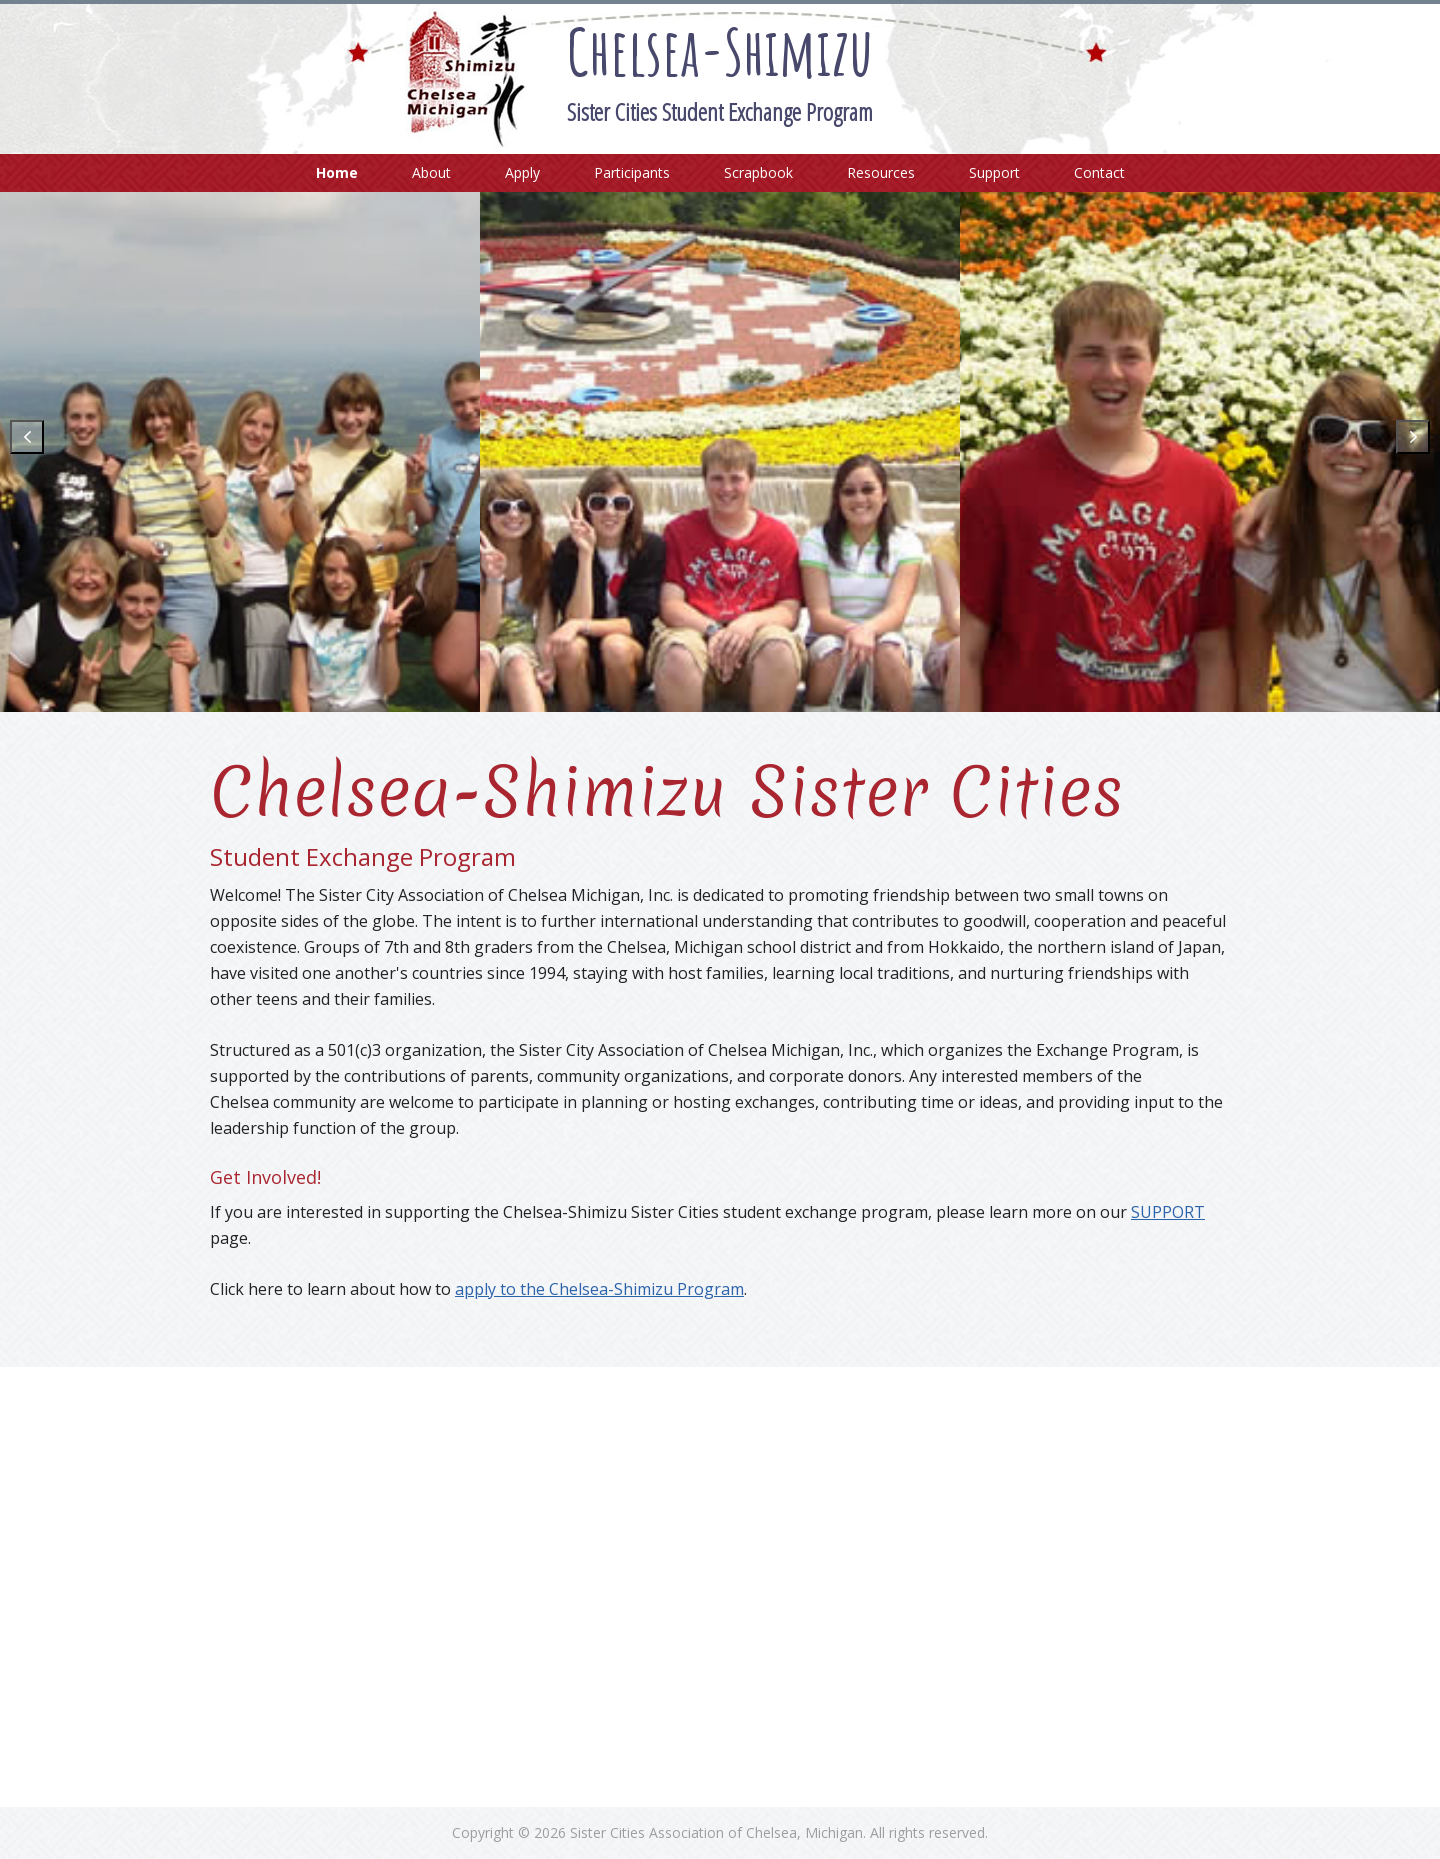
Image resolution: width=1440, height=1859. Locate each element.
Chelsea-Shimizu (720, 51)
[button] (27, 437)
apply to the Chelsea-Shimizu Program (599, 1289)
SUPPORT (1168, 1212)
